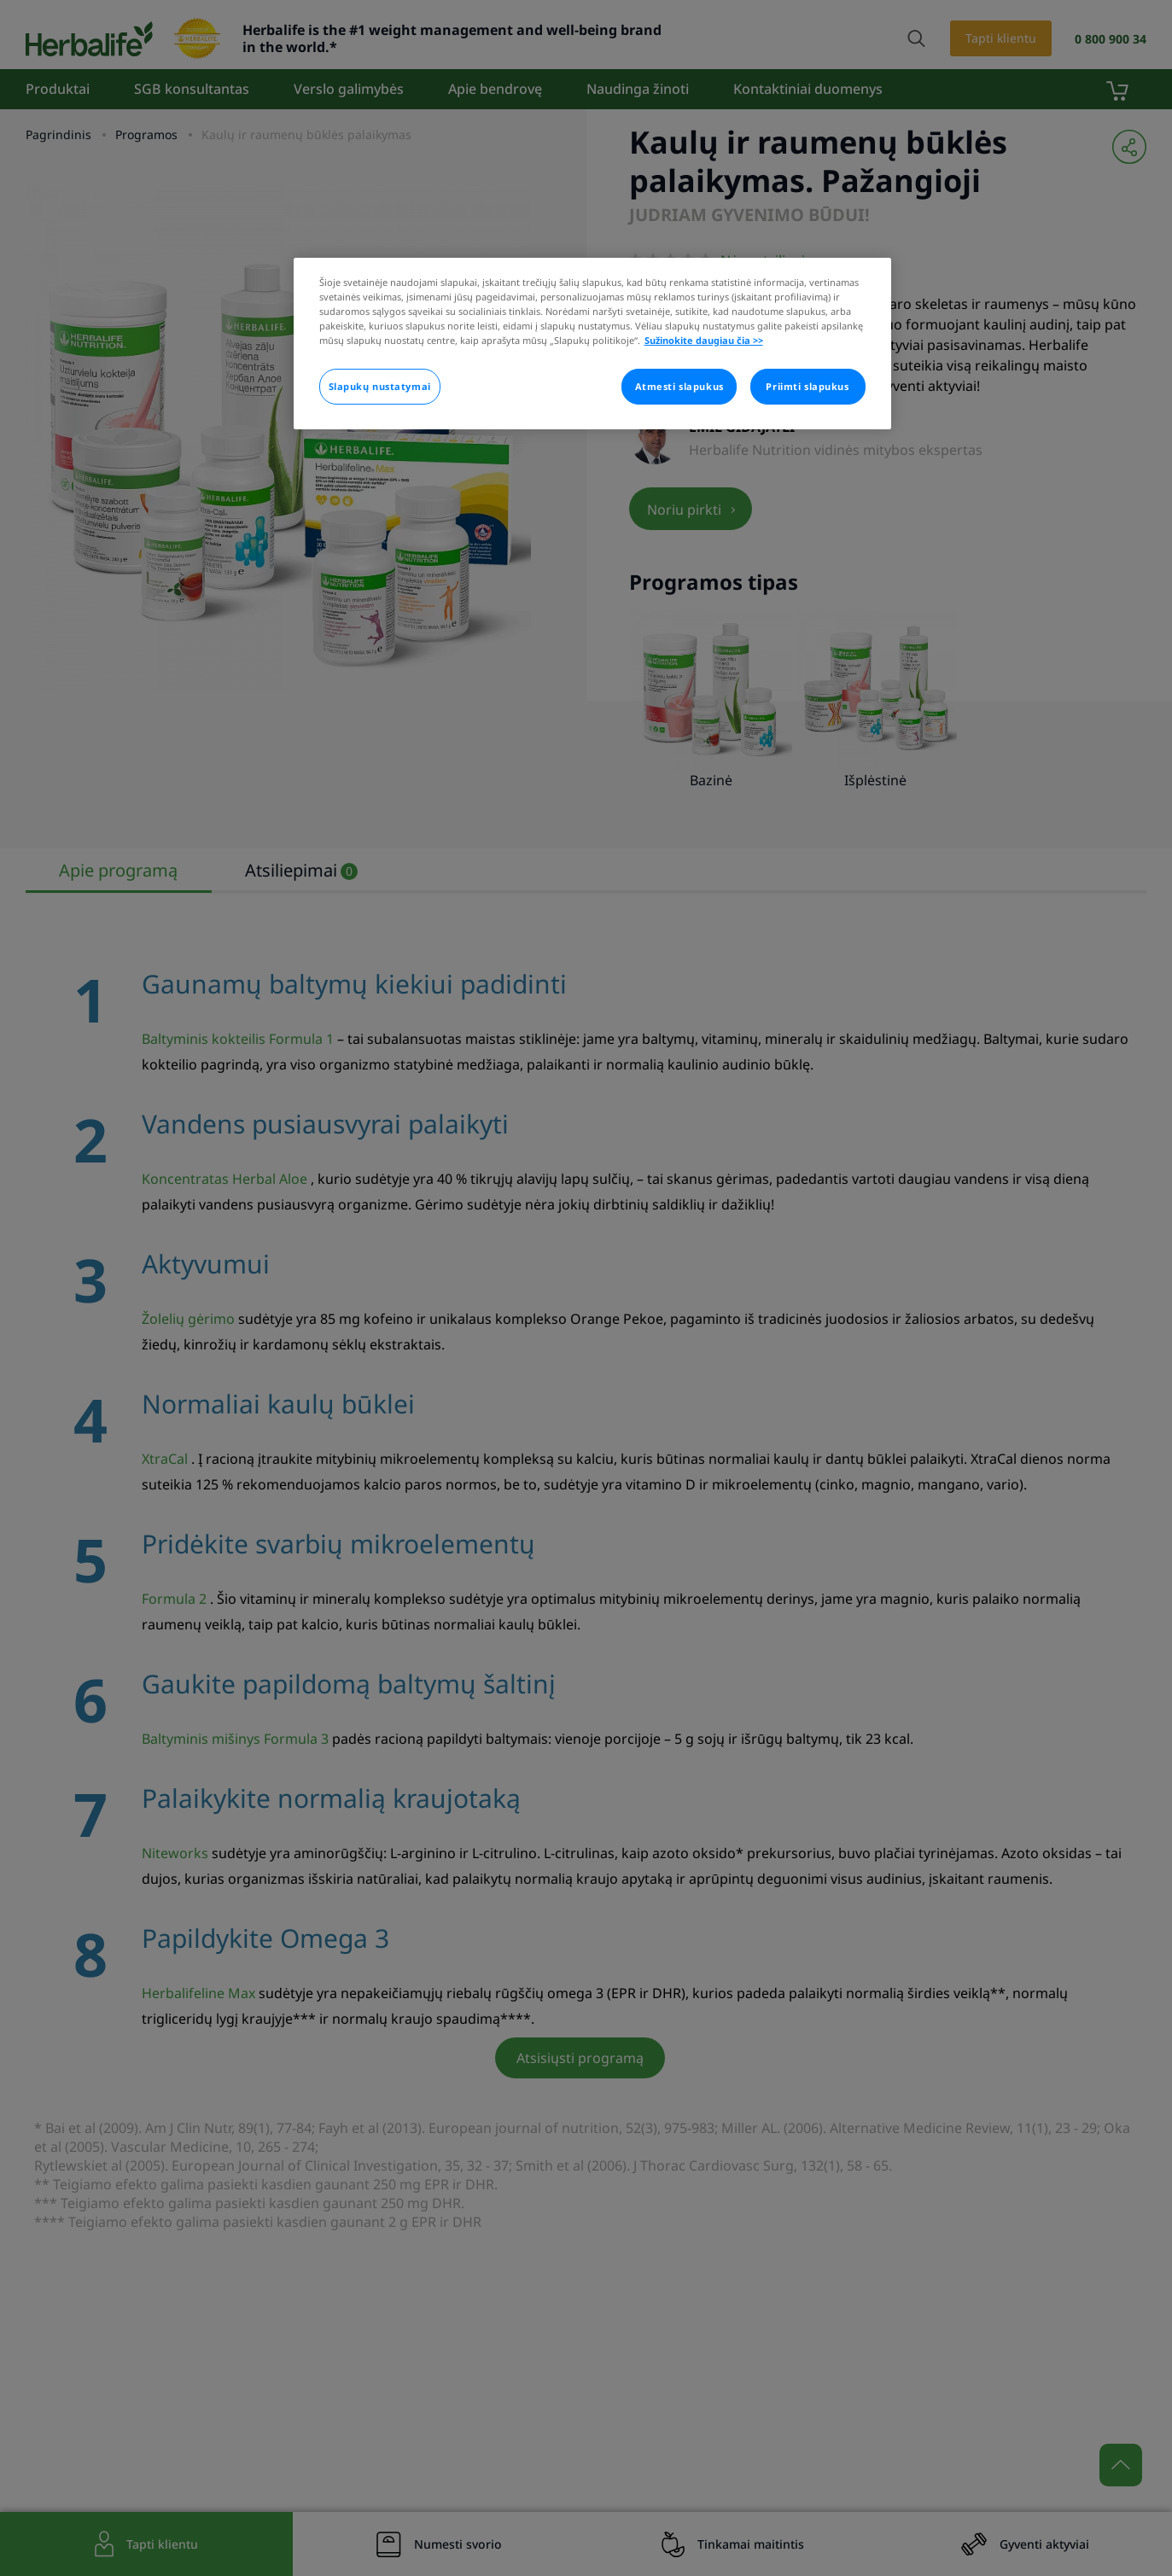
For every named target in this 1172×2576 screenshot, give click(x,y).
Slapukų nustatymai (380, 386)
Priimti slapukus (807, 386)
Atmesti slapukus (679, 386)
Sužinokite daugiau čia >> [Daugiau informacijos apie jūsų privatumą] (703, 340)
